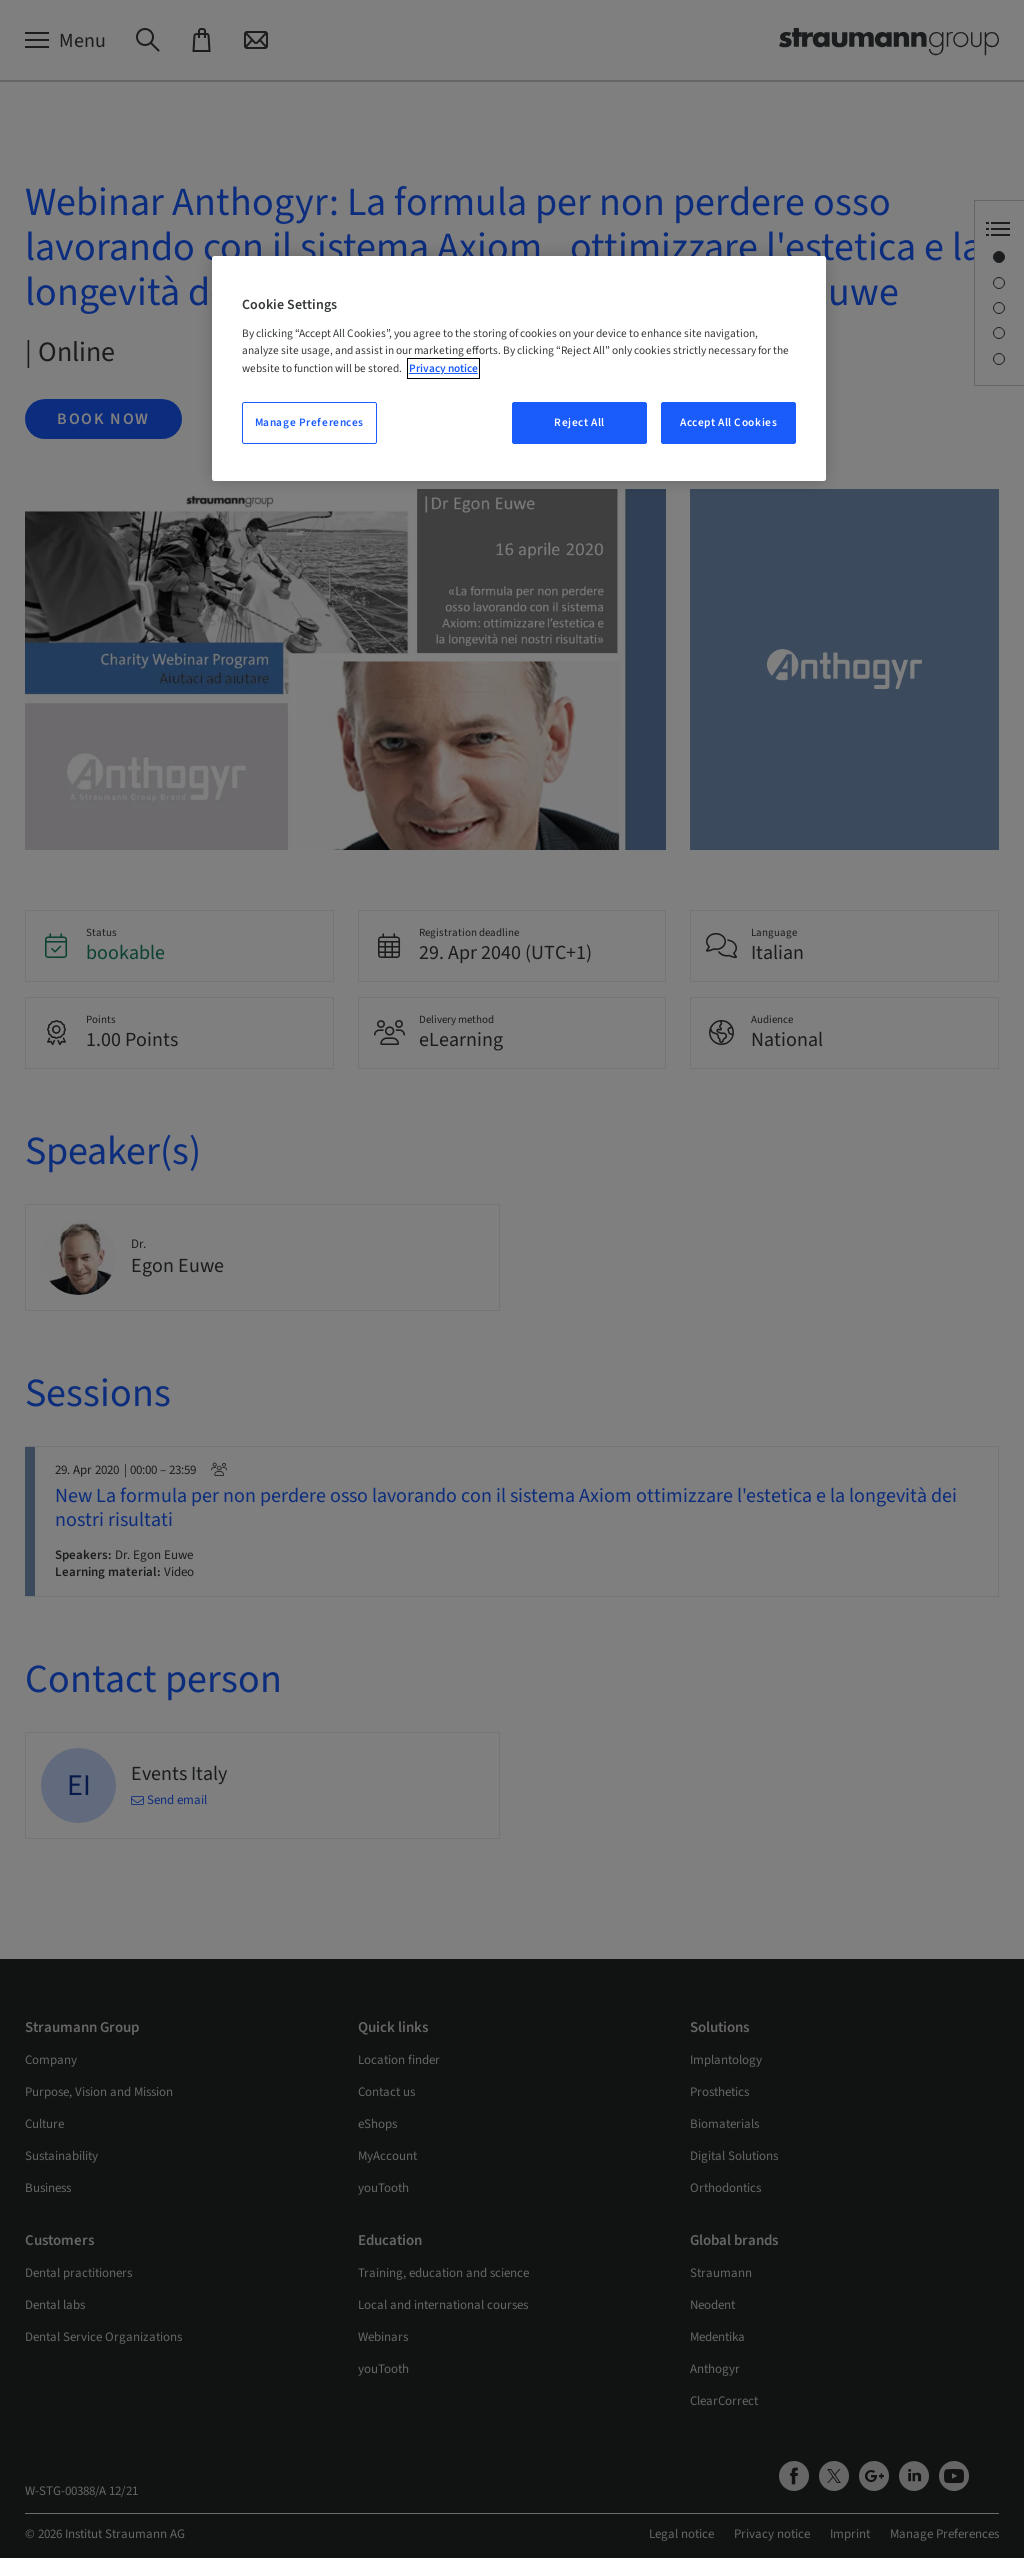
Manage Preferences (309, 422)
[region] (519, 368)
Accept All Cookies (728, 422)
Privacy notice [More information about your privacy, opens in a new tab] (443, 368)
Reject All (579, 422)
